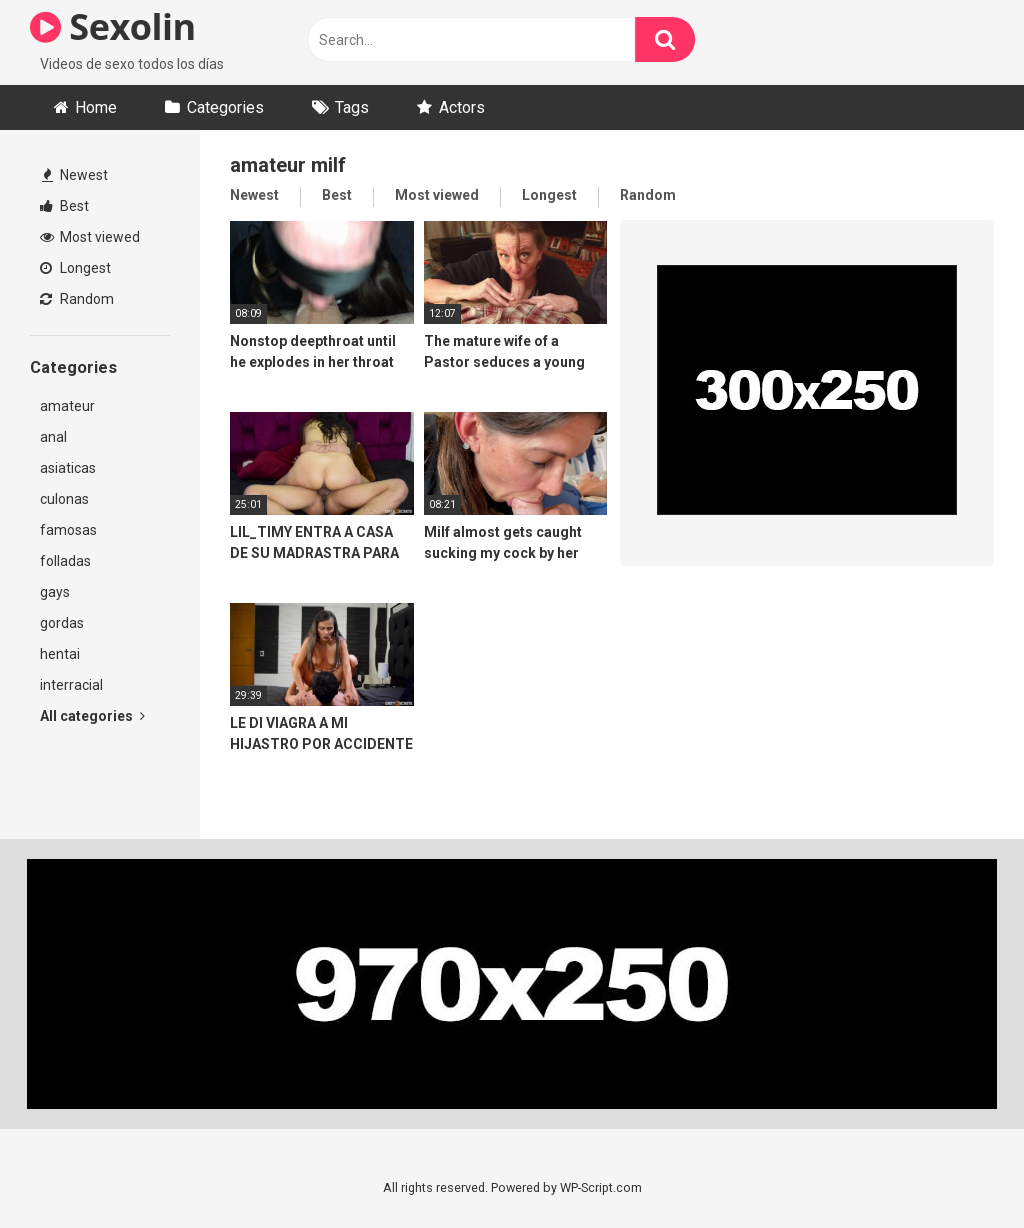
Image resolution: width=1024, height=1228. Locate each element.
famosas (68, 530)
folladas (65, 561)
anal (53, 437)
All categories (92, 716)
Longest (75, 268)
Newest (75, 175)
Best (64, 206)
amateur (67, 406)
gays (55, 592)
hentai (60, 654)
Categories (225, 107)
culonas (64, 499)
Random (77, 299)
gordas (62, 623)
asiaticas (68, 468)
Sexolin (113, 26)
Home (96, 107)
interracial (71, 685)
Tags (352, 107)
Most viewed (90, 237)
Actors (462, 107)
